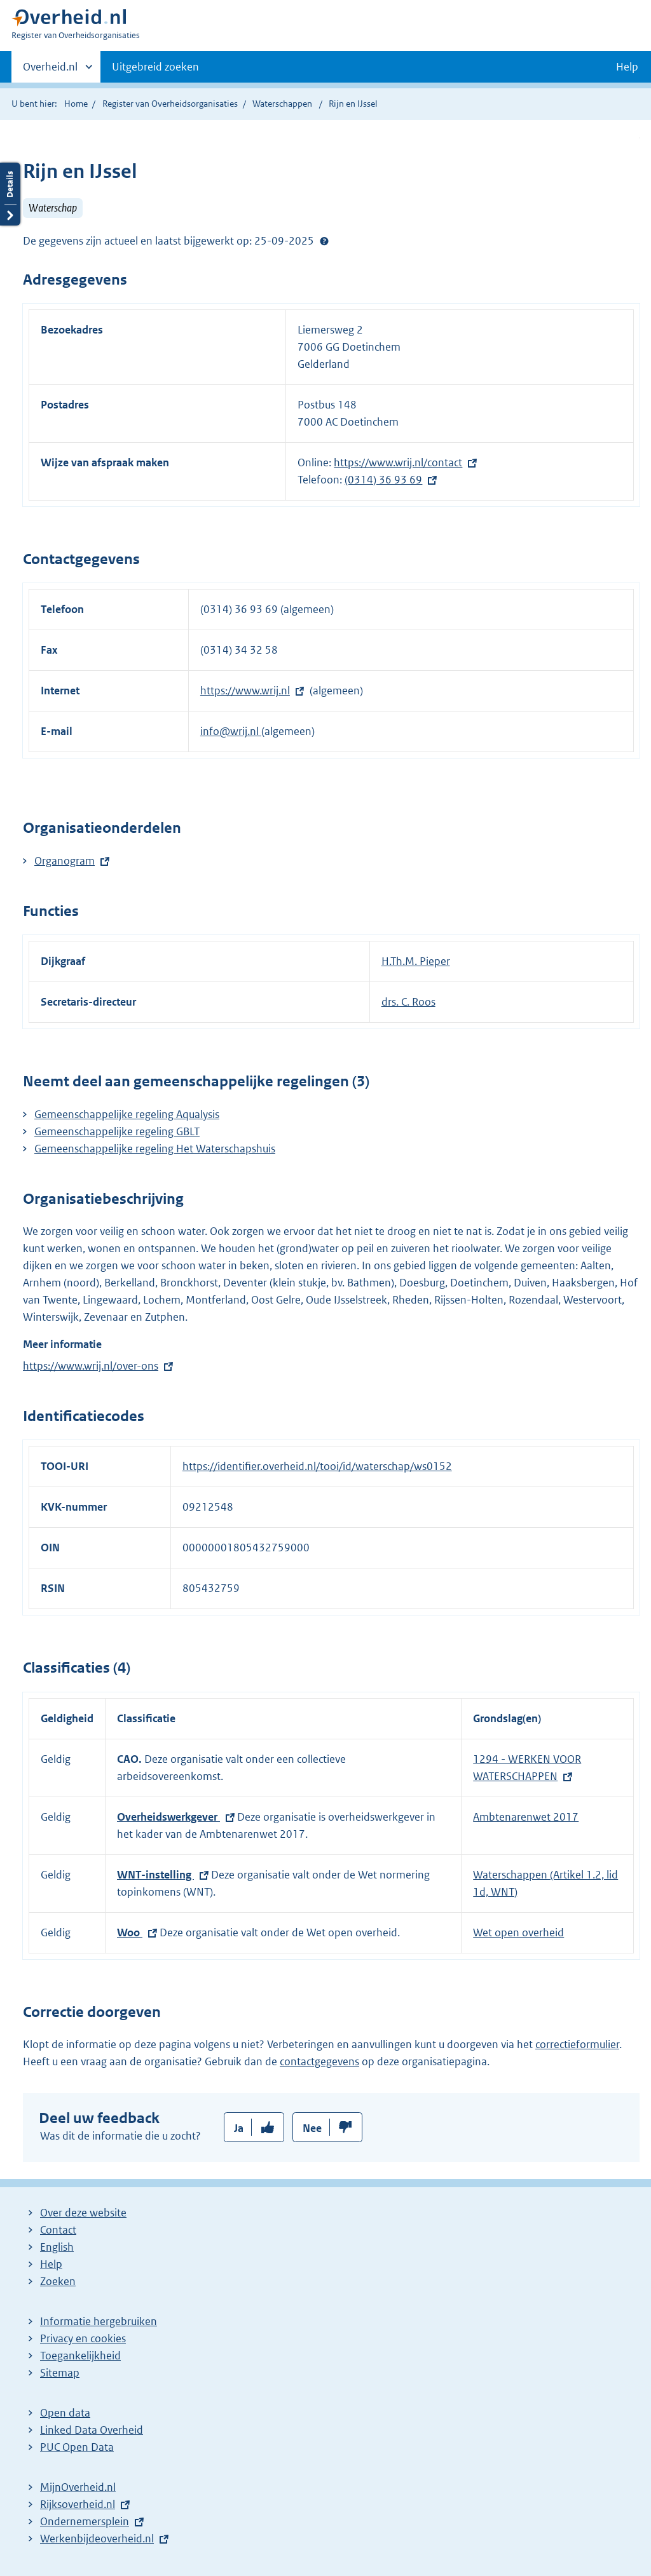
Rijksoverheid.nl (77, 2504)
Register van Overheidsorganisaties (170, 103)
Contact (58, 2230)
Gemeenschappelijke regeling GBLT (117, 1131)
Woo (129, 1932)
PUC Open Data (77, 2447)
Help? (324, 240)
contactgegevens (319, 2061)
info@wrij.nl (230, 731)
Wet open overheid (518, 1932)
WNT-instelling (155, 1875)
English (57, 2247)
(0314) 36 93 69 (383, 480)
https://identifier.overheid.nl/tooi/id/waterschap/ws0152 (317, 1466)
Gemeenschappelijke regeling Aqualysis (126, 1114)
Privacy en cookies (83, 2338)
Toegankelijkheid (80, 2356)
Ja (238, 2128)
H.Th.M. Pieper (415, 961)
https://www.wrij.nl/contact (398, 462)
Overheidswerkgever (168, 1817)
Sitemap (59, 2373)
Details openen (10, 194)
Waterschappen (282, 103)
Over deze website (83, 2213)
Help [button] (627, 67)
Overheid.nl (50, 70)
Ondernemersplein (84, 2521)
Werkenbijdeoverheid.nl (97, 2539)
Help (51, 2264)
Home (76, 103)
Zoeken (58, 2281)
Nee (312, 2128)
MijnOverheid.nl (78, 2487)
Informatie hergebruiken (98, 2321)
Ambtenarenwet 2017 (526, 1817)
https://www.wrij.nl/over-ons (90, 1366)
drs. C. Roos (408, 1002)
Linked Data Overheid (91, 2430)
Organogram (64, 861)
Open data (65, 2413)
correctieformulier (577, 2044)
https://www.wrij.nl (245, 691)
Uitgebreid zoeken (155, 67)
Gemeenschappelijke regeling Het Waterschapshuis (154, 1149)
